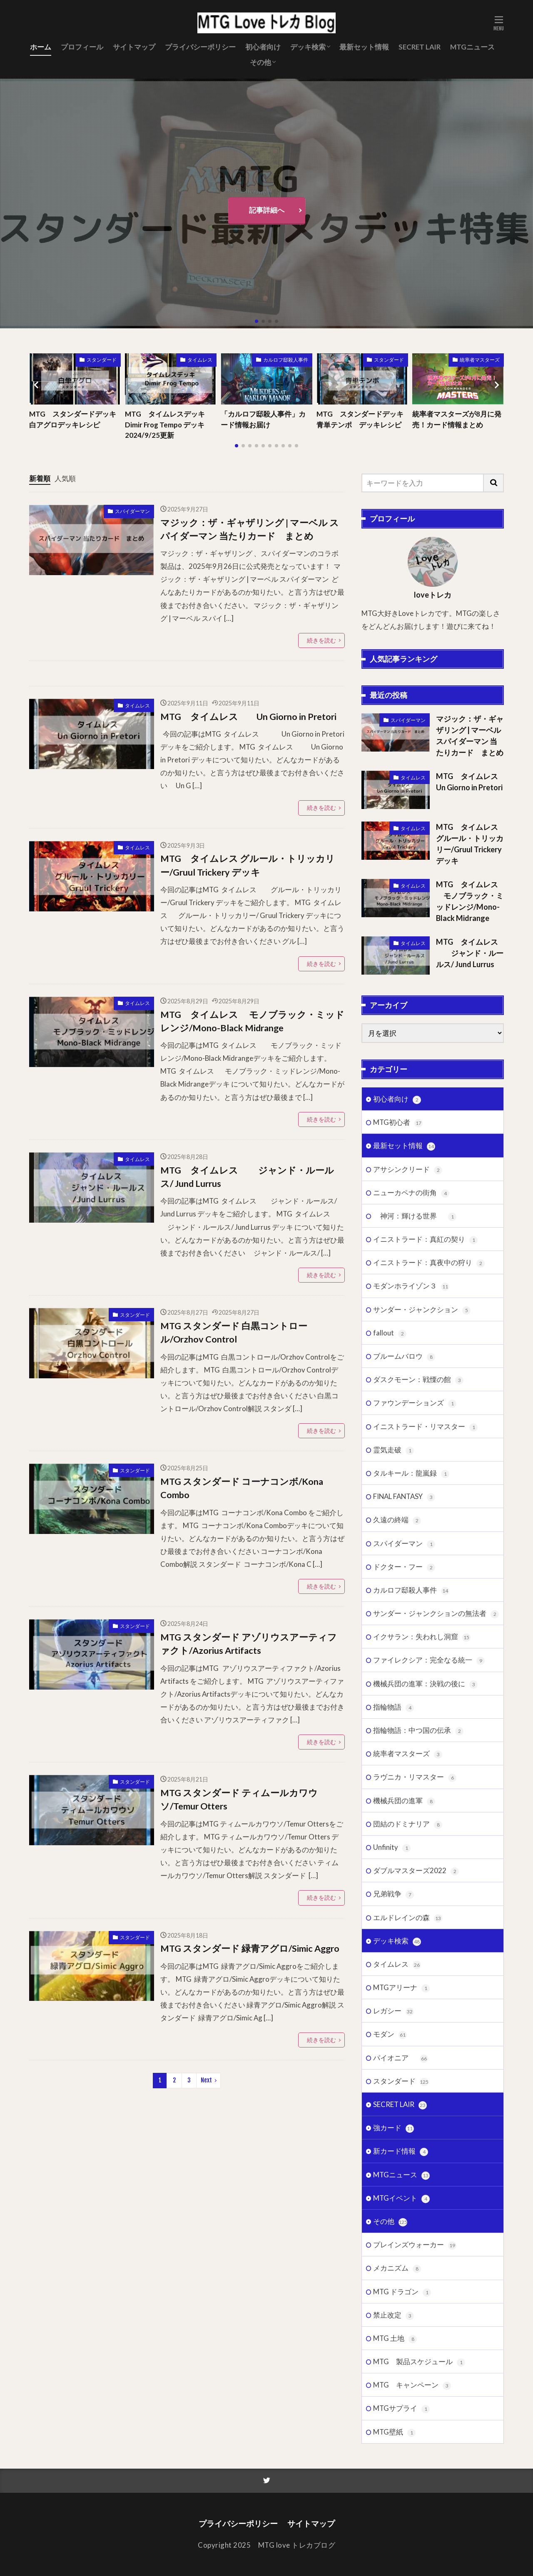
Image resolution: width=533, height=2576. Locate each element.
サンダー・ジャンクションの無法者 (436, 1808)
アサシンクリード (407, 1364)
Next (206, 2080)
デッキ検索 (308, 46)
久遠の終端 (397, 1714)
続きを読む (321, 640)
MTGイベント (401, 2392)
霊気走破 (393, 1644)
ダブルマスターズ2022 (416, 2065)
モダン (390, 2229)
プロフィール (82, 46)
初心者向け (263, 46)
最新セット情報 (364, 46)
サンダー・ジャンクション (422, 1504)
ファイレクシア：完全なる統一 (429, 1855)
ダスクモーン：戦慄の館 (418, 1574)
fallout (389, 1527)
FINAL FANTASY (404, 1691)
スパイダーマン (132, 511)
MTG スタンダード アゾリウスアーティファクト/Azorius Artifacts (248, 1644)
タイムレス (199, 360)
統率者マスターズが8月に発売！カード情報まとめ (456, 419)
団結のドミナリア (407, 2018)
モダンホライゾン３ (411, 1481)
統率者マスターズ (480, 360)
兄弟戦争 (393, 2088)
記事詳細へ (266, 210)
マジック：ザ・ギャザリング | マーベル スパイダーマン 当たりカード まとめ (249, 529)
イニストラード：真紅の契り (425, 1434)
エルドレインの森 (407, 2112)
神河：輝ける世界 (414, 1410)
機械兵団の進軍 (404, 1995)
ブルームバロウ (404, 1551)
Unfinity (392, 2042)
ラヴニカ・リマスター (414, 1972)
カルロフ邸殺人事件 (285, 360)
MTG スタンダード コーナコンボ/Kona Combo (241, 1488)
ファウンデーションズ (414, 1598)
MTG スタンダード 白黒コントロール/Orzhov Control (233, 1332)
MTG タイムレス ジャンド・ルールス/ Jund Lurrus (247, 1177)
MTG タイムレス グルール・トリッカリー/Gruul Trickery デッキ (247, 865)
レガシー (393, 2205)
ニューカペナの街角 (411, 1387)
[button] (37, 384)
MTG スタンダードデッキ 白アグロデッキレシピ (75, 419)
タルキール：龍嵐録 (411, 1668)
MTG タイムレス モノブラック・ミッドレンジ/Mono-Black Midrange (252, 1021)
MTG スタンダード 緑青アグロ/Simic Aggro (249, 1948)
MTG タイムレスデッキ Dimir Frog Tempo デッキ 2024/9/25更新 (165, 424)
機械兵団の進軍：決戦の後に (425, 1878)
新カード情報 (400, 2346)
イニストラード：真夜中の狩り (429, 1457)
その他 (260, 62)
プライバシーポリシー (200, 46)
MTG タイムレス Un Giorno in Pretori (248, 716)
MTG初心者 (398, 1317)
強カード (393, 2322)
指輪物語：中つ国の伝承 (418, 1925)
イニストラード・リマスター (425, 1621)
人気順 (65, 478)
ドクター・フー (404, 1761)
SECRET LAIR (420, 46)
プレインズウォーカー (414, 2439)
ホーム (40, 46)
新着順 (39, 478)
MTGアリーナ (401, 2182)
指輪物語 (393, 1901)
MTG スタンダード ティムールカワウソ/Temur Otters (239, 1799)
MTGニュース (472, 46)
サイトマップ (134, 46)
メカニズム (397, 2462)
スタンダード (102, 360)
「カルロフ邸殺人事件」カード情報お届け (263, 419)
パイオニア (400, 2252)
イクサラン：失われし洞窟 (422, 1831)
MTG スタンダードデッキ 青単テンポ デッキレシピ (362, 419)
